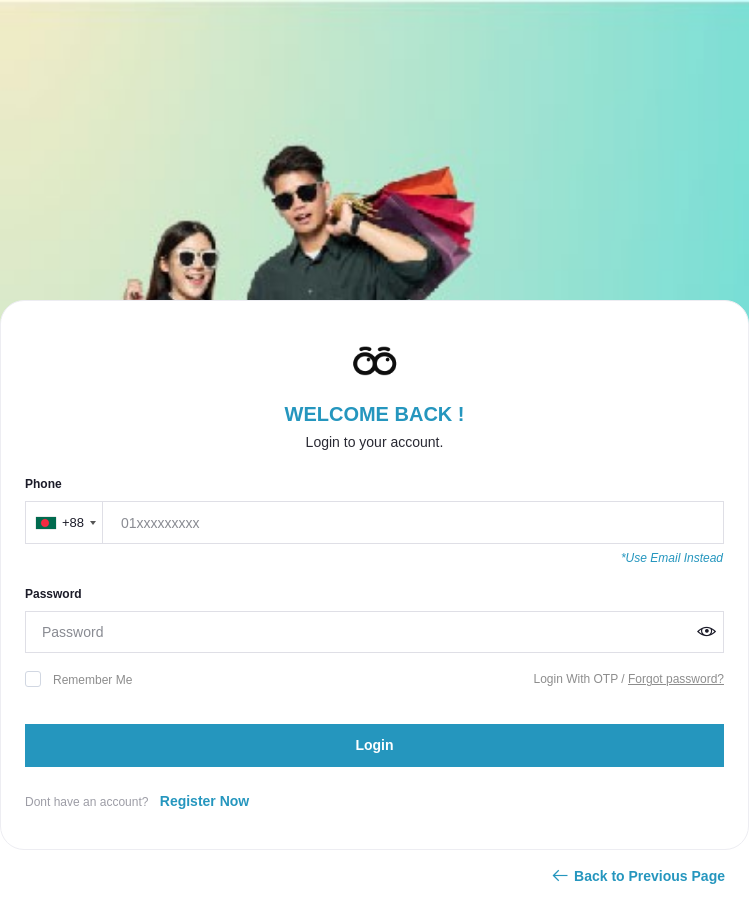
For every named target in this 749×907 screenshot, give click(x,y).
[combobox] (65, 522)
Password (53, 594)
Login (374, 745)
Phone (43, 484)
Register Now (204, 801)
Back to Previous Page (637, 876)
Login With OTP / (580, 679)
